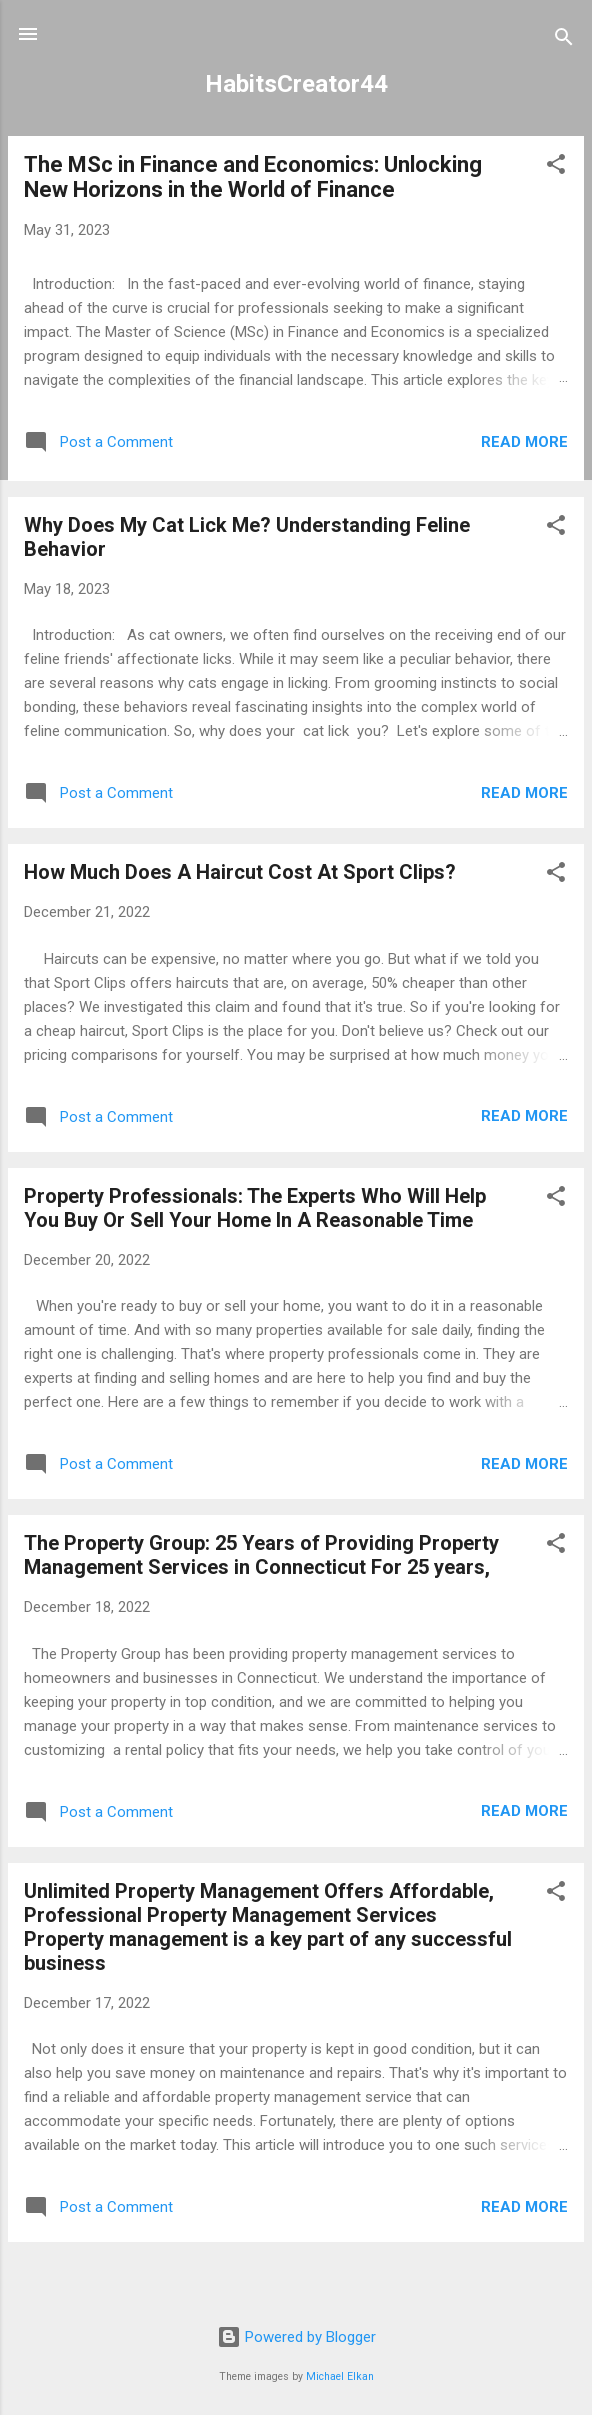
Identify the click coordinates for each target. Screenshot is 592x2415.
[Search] (564, 40)
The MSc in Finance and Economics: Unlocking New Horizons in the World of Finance (253, 177)
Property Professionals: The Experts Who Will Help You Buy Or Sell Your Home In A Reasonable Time (255, 1208)
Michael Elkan (340, 2376)
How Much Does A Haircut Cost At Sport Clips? (240, 872)
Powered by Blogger (296, 2337)
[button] (556, 167)
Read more (524, 442)
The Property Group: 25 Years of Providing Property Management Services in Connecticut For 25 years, (261, 1555)
